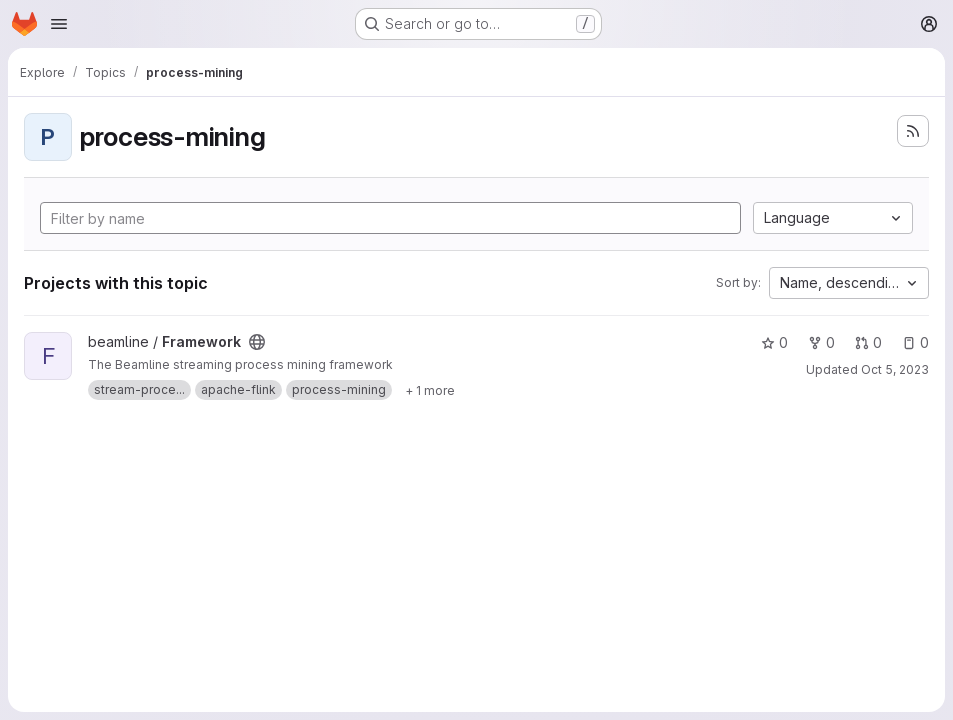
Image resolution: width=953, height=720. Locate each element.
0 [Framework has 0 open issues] (915, 342)
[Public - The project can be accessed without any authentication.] (257, 342)
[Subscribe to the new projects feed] (913, 131)
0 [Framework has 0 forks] (821, 342)
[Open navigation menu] (59, 24)
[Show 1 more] (430, 390)
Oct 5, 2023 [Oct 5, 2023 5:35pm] (895, 369)
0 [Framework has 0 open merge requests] (868, 342)
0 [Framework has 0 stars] (774, 342)
